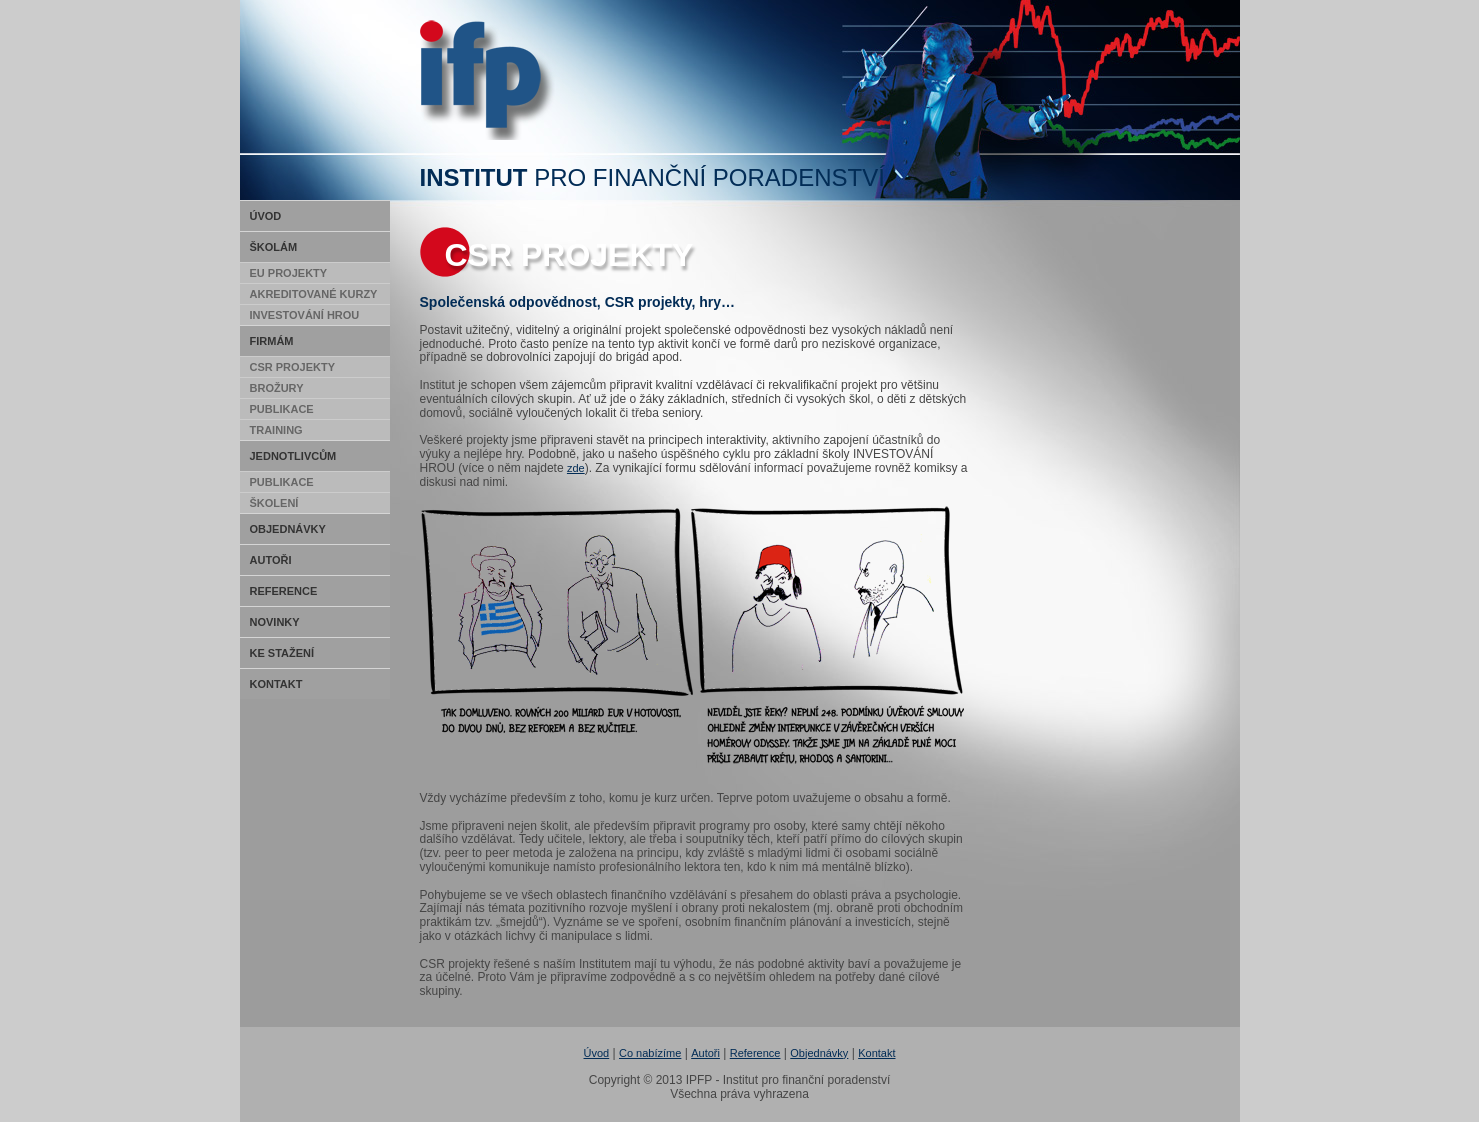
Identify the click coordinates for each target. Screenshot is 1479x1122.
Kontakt (276, 684)
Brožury (277, 388)
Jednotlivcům (293, 456)
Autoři (271, 560)
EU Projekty (289, 273)
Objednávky (288, 529)
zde (576, 468)
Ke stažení (282, 653)
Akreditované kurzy (314, 294)
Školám (274, 247)
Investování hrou (305, 315)
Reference (284, 591)
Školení (274, 503)
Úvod (266, 216)
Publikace (282, 409)
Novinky (275, 622)
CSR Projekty (293, 367)
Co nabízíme (650, 1053)
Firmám (272, 341)
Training (276, 430)
